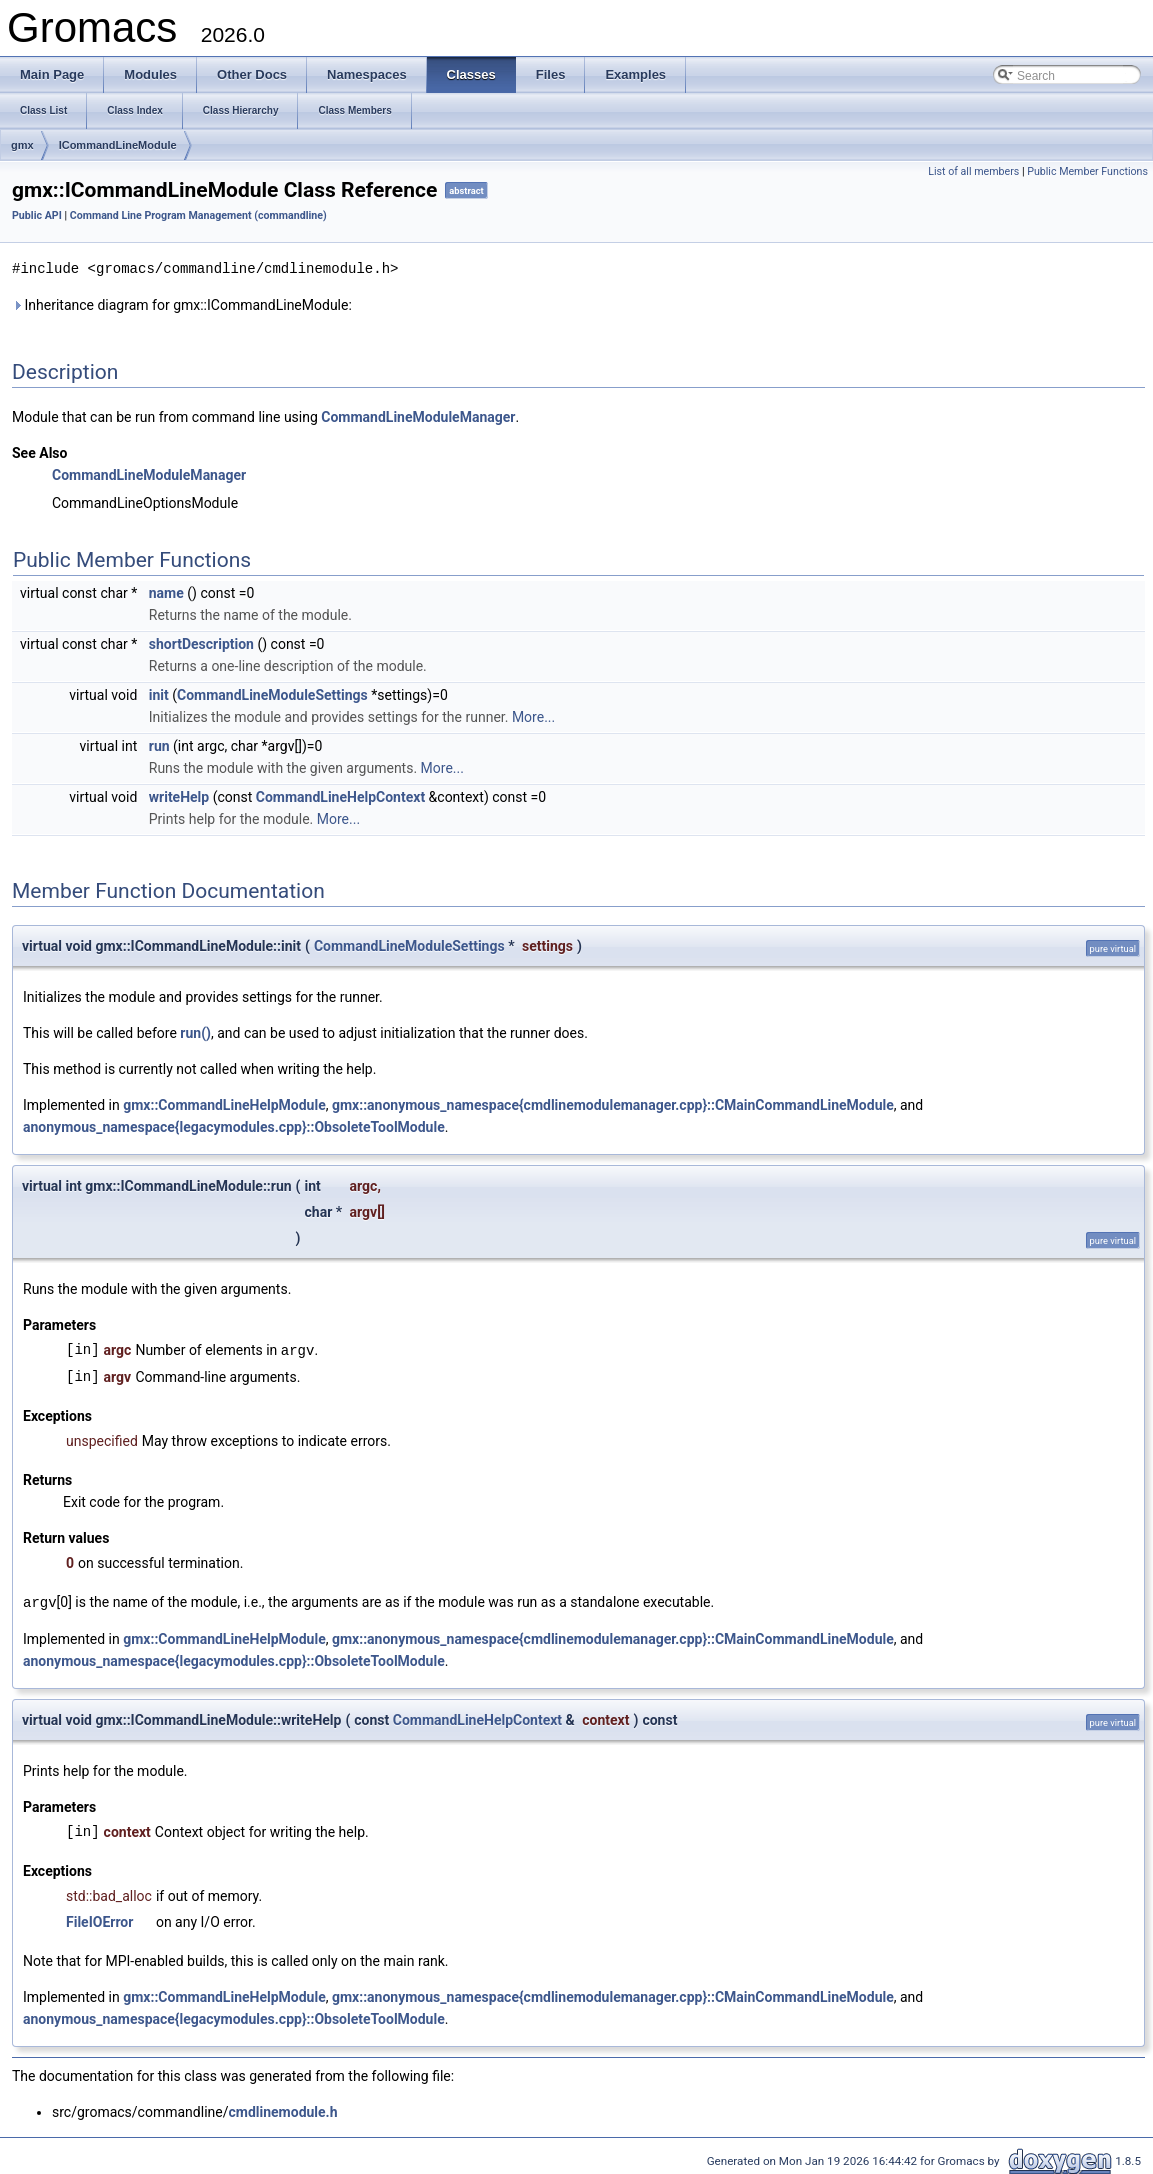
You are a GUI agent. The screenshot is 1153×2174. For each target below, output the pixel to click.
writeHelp (179, 796)
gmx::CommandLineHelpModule (224, 1104)
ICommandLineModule (118, 145)
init (159, 694)
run (159, 745)
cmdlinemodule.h (282, 2109)
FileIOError (99, 1919)
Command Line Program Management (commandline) (198, 215)
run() (195, 1032)
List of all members (973, 171)
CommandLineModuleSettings (272, 694)
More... (533, 716)
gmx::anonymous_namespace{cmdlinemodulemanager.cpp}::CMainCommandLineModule (613, 1104)
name (166, 592)
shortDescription (201, 643)
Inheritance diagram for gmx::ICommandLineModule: (182, 304)
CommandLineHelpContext (340, 796)
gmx (22, 145)
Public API (37, 215)
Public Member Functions (1087, 171)
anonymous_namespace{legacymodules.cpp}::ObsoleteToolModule (234, 1126)
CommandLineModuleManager (418, 416)
